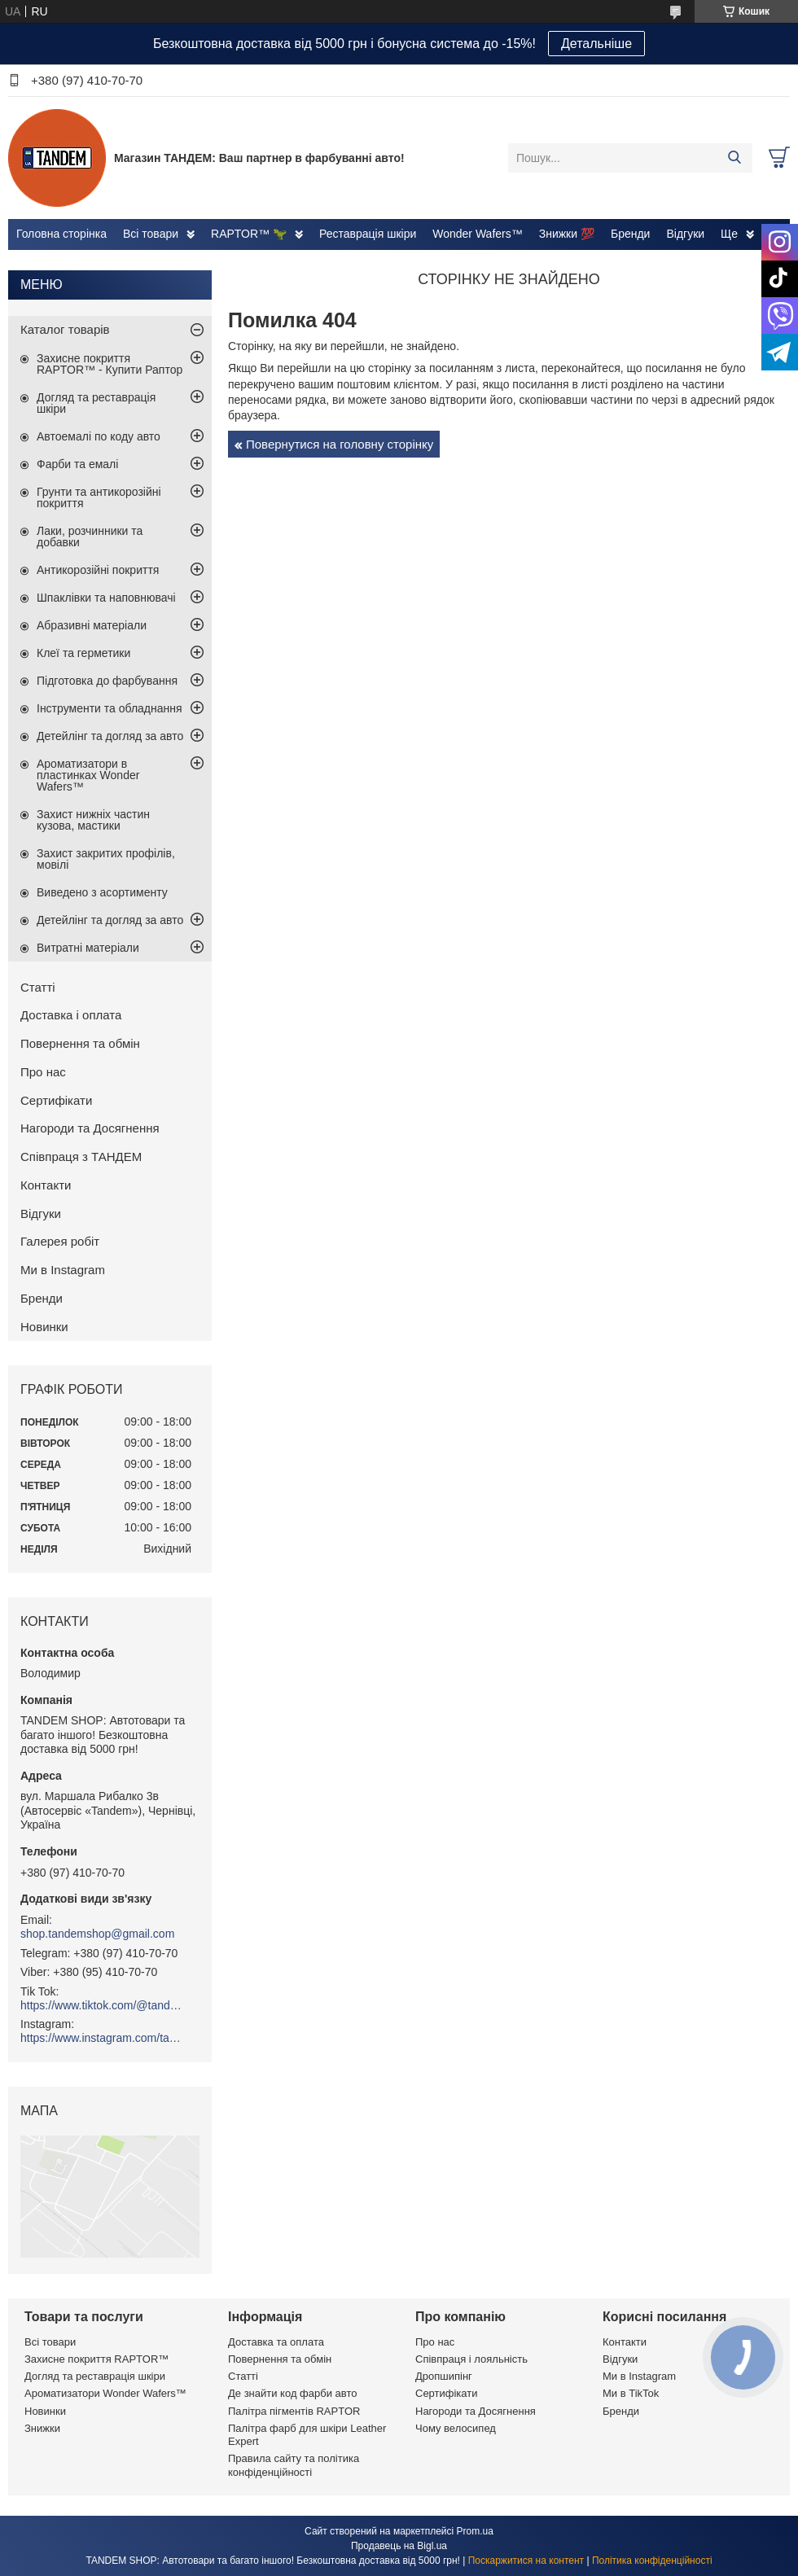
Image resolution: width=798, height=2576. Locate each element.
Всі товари (150, 233)
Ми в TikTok (631, 2393)
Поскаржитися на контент (526, 2560)
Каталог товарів (65, 329)
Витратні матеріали (88, 947)
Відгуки (685, 233)
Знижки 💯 (566, 233)
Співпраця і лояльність (471, 2359)
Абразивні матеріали (92, 625)
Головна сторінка (61, 233)
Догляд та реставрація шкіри (96, 403)
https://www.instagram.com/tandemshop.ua (101, 2037)
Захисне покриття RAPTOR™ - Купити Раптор (109, 364)
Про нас (43, 1072)
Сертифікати (56, 1100)
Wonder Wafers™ (477, 233)
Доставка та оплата (276, 2342)
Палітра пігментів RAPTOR (294, 2411)
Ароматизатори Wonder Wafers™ (105, 2393)
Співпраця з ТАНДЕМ (81, 1156)
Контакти (45, 1185)
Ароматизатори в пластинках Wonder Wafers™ (88, 775)
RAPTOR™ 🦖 (249, 233)
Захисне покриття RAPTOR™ (96, 2359)
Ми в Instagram (62, 1270)
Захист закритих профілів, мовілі (106, 859)
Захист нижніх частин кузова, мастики (93, 820)
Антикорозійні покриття (98, 569)
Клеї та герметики (83, 652)
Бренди (630, 233)
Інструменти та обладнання (109, 708)
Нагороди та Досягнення (90, 1128)
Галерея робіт (59, 1241)
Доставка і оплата (70, 1015)
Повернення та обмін (80, 1043)
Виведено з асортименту (102, 892)
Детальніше (596, 43)
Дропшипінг (443, 2376)
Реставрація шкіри (367, 233)
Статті (37, 987)
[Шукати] (734, 158)
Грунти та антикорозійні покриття (99, 497)
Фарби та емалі (77, 464)
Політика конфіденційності (652, 2560)
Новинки (44, 1327)
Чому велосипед (455, 2428)
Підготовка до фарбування (107, 680)
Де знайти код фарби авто (292, 2393)
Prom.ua (475, 2531)
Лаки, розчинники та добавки (89, 536)
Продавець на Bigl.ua (399, 2546)
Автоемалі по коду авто (98, 436)
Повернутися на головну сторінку (339, 444)
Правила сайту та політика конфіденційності (293, 2464)
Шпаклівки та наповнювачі (106, 597)
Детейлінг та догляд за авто (110, 736)
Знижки (42, 2428)
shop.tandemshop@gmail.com (97, 1933)
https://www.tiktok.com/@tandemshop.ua (101, 2005)
